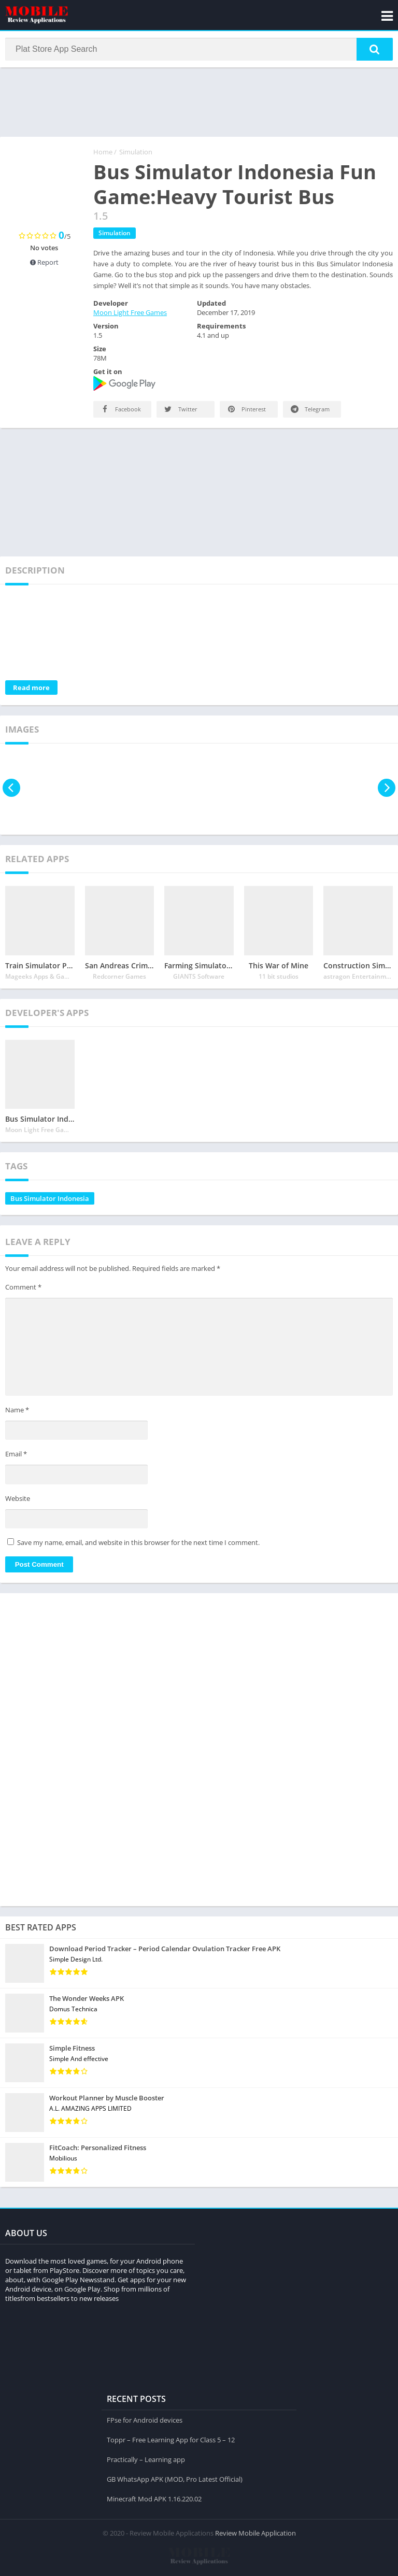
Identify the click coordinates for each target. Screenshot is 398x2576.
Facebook (120, 411)
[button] (375, 50)
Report (44, 264)
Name (17, 1411)
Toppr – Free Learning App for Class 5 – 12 (171, 2438)
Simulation (135, 154)
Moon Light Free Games (130, 314)
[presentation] (11, 789)
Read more (31, 689)
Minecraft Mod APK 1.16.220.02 (154, 2497)
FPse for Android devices (144, 2419)
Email (16, 1456)
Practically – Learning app (146, 2458)
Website (17, 1500)
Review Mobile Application (255, 2532)
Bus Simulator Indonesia (49, 1200)
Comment (23, 1289)
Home (102, 154)
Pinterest (246, 411)
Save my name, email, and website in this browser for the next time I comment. (138, 1544)
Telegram (309, 411)
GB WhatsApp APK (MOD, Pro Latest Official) (175, 2478)
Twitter (180, 411)
